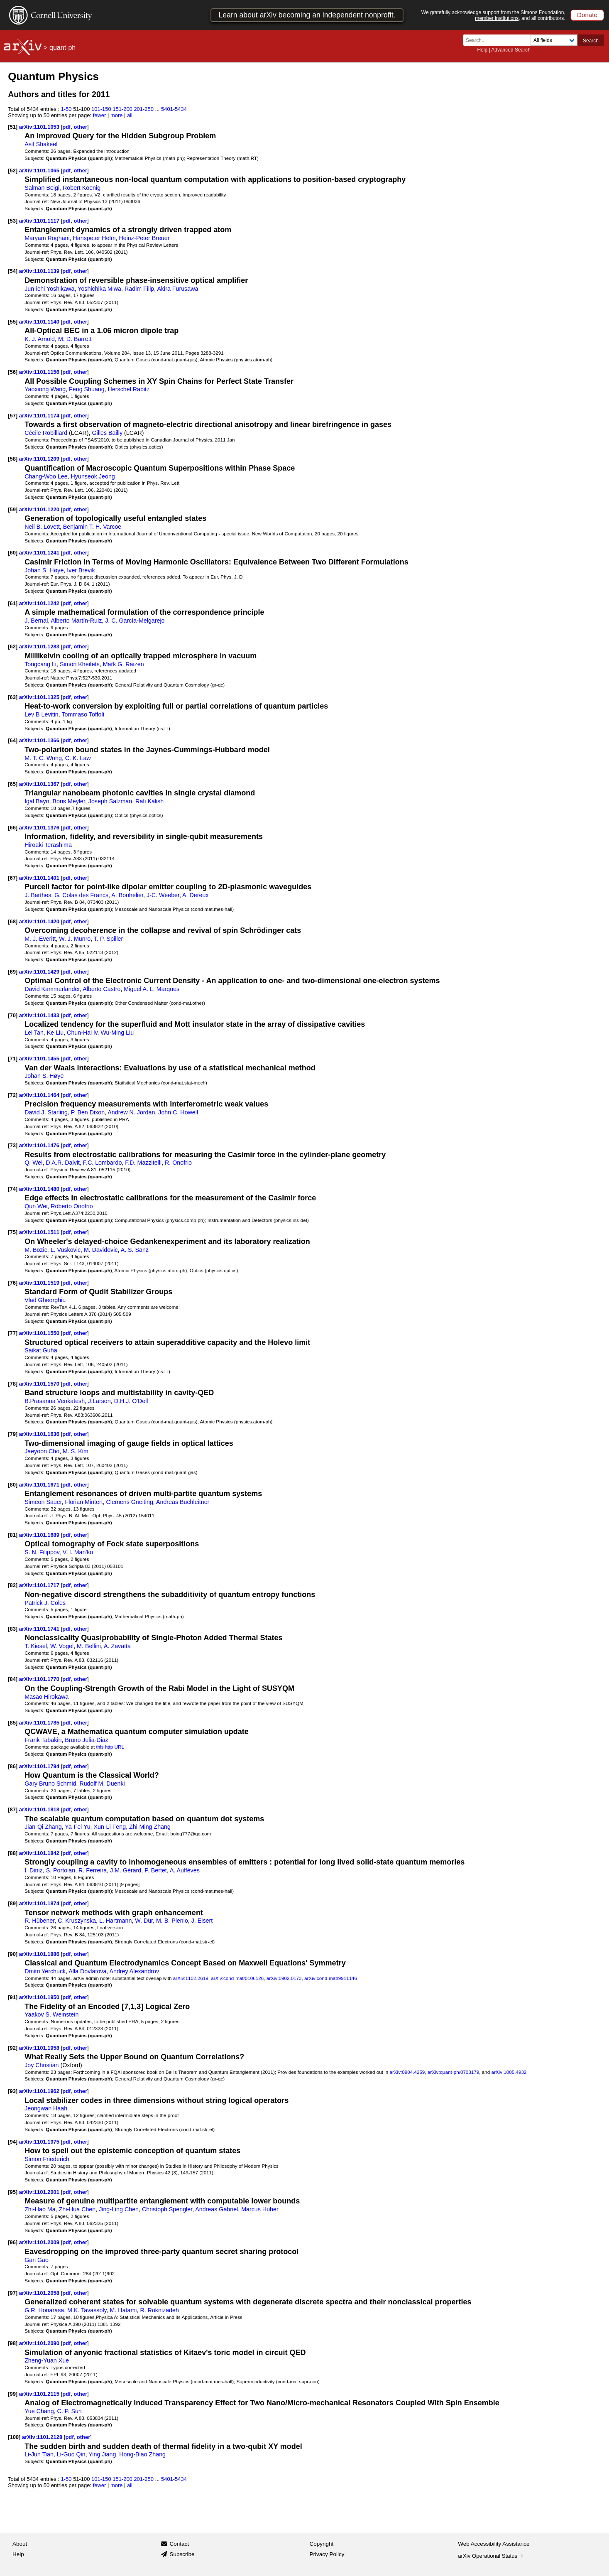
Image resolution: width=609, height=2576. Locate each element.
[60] (12, 553)
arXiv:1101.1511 (40, 1232)
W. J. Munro (74, 938)
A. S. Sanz (135, 1249)
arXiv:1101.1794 (40, 1766)
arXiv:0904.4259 (407, 2072)
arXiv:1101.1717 (40, 1585)
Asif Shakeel (40, 144)
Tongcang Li (40, 664)
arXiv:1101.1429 (40, 972)
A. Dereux (195, 895)
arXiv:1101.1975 (40, 2142)
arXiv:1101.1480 (40, 1189)
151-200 (122, 109)
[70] (12, 1015)
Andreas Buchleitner (182, 1502)
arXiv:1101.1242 (40, 603)
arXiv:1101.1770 (40, 1679)
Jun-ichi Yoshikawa (49, 288)
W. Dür (144, 1920)
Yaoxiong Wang (45, 389)
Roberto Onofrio (72, 1206)
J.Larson (99, 1401)
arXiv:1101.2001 (40, 2192)
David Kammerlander (52, 989)
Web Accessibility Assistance (493, 2544)
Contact (179, 2544)
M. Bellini (89, 1646)
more (116, 115)
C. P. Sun (69, 2411)
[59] (12, 509)
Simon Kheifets (80, 664)
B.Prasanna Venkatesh (54, 1401)
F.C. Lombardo (102, 1162)
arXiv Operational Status (491, 2556)
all (129, 115)
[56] (12, 372)
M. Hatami (123, 2310)
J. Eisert (202, 1920)
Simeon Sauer (43, 1502)
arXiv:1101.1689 (40, 1535)
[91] (12, 1997)
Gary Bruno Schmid (50, 1783)
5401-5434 (174, 109)
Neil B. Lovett (42, 526)
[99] (12, 2394)
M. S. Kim (75, 1451)
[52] (12, 170)
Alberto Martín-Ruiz (76, 620)
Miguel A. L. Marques (151, 989)
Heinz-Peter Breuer (144, 238)
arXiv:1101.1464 (40, 1095)
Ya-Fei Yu (77, 1826)
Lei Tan (34, 1032)
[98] (12, 2343)
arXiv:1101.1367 (40, 784)
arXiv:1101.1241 (40, 553)
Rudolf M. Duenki (102, 1783)
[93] (12, 2091)
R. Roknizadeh (159, 2310)
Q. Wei (33, 1162)
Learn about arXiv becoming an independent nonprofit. (306, 15)
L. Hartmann (115, 1920)
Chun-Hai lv (82, 1032)
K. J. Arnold (39, 339)
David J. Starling (46, 1112)
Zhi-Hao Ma (39, 2209)
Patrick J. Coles (45, 1603)
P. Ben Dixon (88, 1112)
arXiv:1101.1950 (40, 1997)
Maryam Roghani (47, 238)
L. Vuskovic (66, 1249)
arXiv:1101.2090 (40, 2343)
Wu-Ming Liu (117, 1032)
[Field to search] (554, 40)
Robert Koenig (81, 187)
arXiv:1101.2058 (40, 2293)
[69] (12, 972)
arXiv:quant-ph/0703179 (453, 2072)
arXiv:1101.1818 (40, 1809)
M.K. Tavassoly (87, 2310)
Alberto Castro (101, 989)
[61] (12, 603)
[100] (14, 2437)
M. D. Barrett (75, 339)
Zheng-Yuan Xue (46, 2360)
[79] (12, 1434)
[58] (12, 459)
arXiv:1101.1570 (40, 1384)
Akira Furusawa (177, 288)
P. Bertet (155, 1870)
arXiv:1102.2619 (190, 1978)
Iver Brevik (81, 570)
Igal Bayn (36, 801)
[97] (12, 2293)
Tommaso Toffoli (82, 714)
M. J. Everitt (40, 938)
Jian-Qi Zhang (43, 1826)
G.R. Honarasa (44, 2310)
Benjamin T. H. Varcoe (92, 526)
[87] (12, 1809)
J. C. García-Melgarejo (134, 620)
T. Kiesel (35, 1646)
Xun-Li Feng (110, 1826)
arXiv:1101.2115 (40, 2394)
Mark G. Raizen (123, 664)
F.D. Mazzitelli (143, 1162)
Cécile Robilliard (45, 432)
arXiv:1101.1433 (40, 1015)
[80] (12, 1485)
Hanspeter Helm (94, 238)
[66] (12, 827)
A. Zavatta (117, 1646)
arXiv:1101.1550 (40, 1333)
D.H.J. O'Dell (131, 1401)
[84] (12, 1679)
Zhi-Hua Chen (77, 2209)
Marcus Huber (260, 2209)
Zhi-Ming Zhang (150, 1826)
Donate (587, 14)
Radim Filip (139, 288)
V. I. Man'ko (78, 1552)
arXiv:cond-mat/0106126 (237, 1978)
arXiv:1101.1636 (40, 1434)
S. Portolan (61, 1870)
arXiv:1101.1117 (40, 221)
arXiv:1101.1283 (40, 646)
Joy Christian (41, 2065)
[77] (12, 1333)
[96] (12, 2242)
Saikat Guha (40, 1350)
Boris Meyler (68, 801)
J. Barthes (37, 895)
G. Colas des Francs (81, 895)
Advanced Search (511, 50)
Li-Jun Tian (39, 2454)
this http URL (110, 1746)
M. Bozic (35, 1249)
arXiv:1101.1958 (40, 2048)
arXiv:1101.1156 (40, 372)
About (19, 2544)
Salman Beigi (41, 187)
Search (591, 41)
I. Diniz (33, 1870)
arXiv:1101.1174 (40, 415)
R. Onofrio (178, 1162)
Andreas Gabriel (216, 2209)
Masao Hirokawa (46, 1696)
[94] (12, 2142)
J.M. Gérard (125, 1870)
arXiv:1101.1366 (40, 740)
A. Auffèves (185, 1870)
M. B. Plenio (172, 1920)
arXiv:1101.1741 (40, 1629)
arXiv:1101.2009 (40, 2242)
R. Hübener (39, 1920)
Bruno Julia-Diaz (86, 1740)
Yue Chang (39, 2411)
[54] (12, 271)
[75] (12, 1232)
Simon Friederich (46, 2159)
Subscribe (181, 2554)
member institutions (497, 18)
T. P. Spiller (108, 938)
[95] (12, 2192)
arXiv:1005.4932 (508, 2072)
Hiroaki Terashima (48, 844)
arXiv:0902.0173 (284, 1978)
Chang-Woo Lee (46, 476)
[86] (12, 1766)
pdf (66, 127)
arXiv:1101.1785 (40, 1723)
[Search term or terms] (499, 40)
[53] (12, 221)
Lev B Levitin (41, 714)
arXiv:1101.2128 (43, 2437)
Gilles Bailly (107, 432)
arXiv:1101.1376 (40, 827)
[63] (12, 697)
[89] (12, 1903)
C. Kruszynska (77, 1920)
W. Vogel (61, 1646)
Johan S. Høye (44, 570)
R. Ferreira (92, 1870)
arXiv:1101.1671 (40, 1485)
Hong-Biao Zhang (142, 2454)
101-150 (101, 109)
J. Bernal (36, 620)
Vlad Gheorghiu (45, 1300)
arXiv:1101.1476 (40, 1145)
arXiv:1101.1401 (40, 878)
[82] (12, 1585)
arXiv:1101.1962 (40, 2091)
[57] (12, 415)
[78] (12, 1384)
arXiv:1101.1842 (40, 1853)
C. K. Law (78, 758)
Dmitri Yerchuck (45, 1971)
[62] (12, 646)
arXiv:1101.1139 (40, 271)
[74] (12, 1189)
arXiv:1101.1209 (40, 459)
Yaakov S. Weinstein (51, 2014)
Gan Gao (36, 2260)
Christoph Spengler (167, 2209)
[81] (12, 1535)
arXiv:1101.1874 (40, 1903)
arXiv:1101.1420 (40, 921)
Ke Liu (55, 1032)
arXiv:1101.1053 (40, 127)
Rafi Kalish (149, 801)
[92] (12, 2048)
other (80, 127)
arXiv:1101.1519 (40, 1283)
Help (482, 50)
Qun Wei (35, 1206)
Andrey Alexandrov (134, 1971)
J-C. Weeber (163, 895)
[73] (12, 1145)
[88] (12, 1853)
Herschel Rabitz (129, 389)
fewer (99, 115)
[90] (12, 1954)
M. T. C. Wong (43, 758)
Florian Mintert (84, 1502)
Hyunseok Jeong (93, 476)
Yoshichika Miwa (99, 288)
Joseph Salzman (110, 801)
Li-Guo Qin (71, 2454)
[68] (12, 921)
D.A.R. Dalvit (63, 1162)
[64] (12, 740)
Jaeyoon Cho (41, 1451)
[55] (12, 322)
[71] (12, 1058)
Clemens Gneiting (129, 1502)
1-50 (66, 109)
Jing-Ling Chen (119, 2209)
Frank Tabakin (42, 1740)
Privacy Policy (327, 2554)
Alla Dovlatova (87, 1971)
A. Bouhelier (127, 895)
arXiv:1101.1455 (40, 1058)
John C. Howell (178, 1112)
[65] (12, 784)
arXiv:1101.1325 (40, 697)
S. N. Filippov (41, 1552)
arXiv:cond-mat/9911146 (330, 1978)
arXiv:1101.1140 (40, 322)
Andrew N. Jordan (131, 1112)
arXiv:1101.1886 (40, 1954)
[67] (12, 878)
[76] (12, 1283)
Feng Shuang (87, 389)
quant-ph (62, 47)
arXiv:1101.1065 (40, 170)
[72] (12, 1095)
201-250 (144, 109)
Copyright (322, 2544)
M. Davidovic (101, 1249)
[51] (12, 127)
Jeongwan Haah (45, 2108)
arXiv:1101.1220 (40, 509)
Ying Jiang (102, 2454)
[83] (12, 1629)
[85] (12, 1723)
